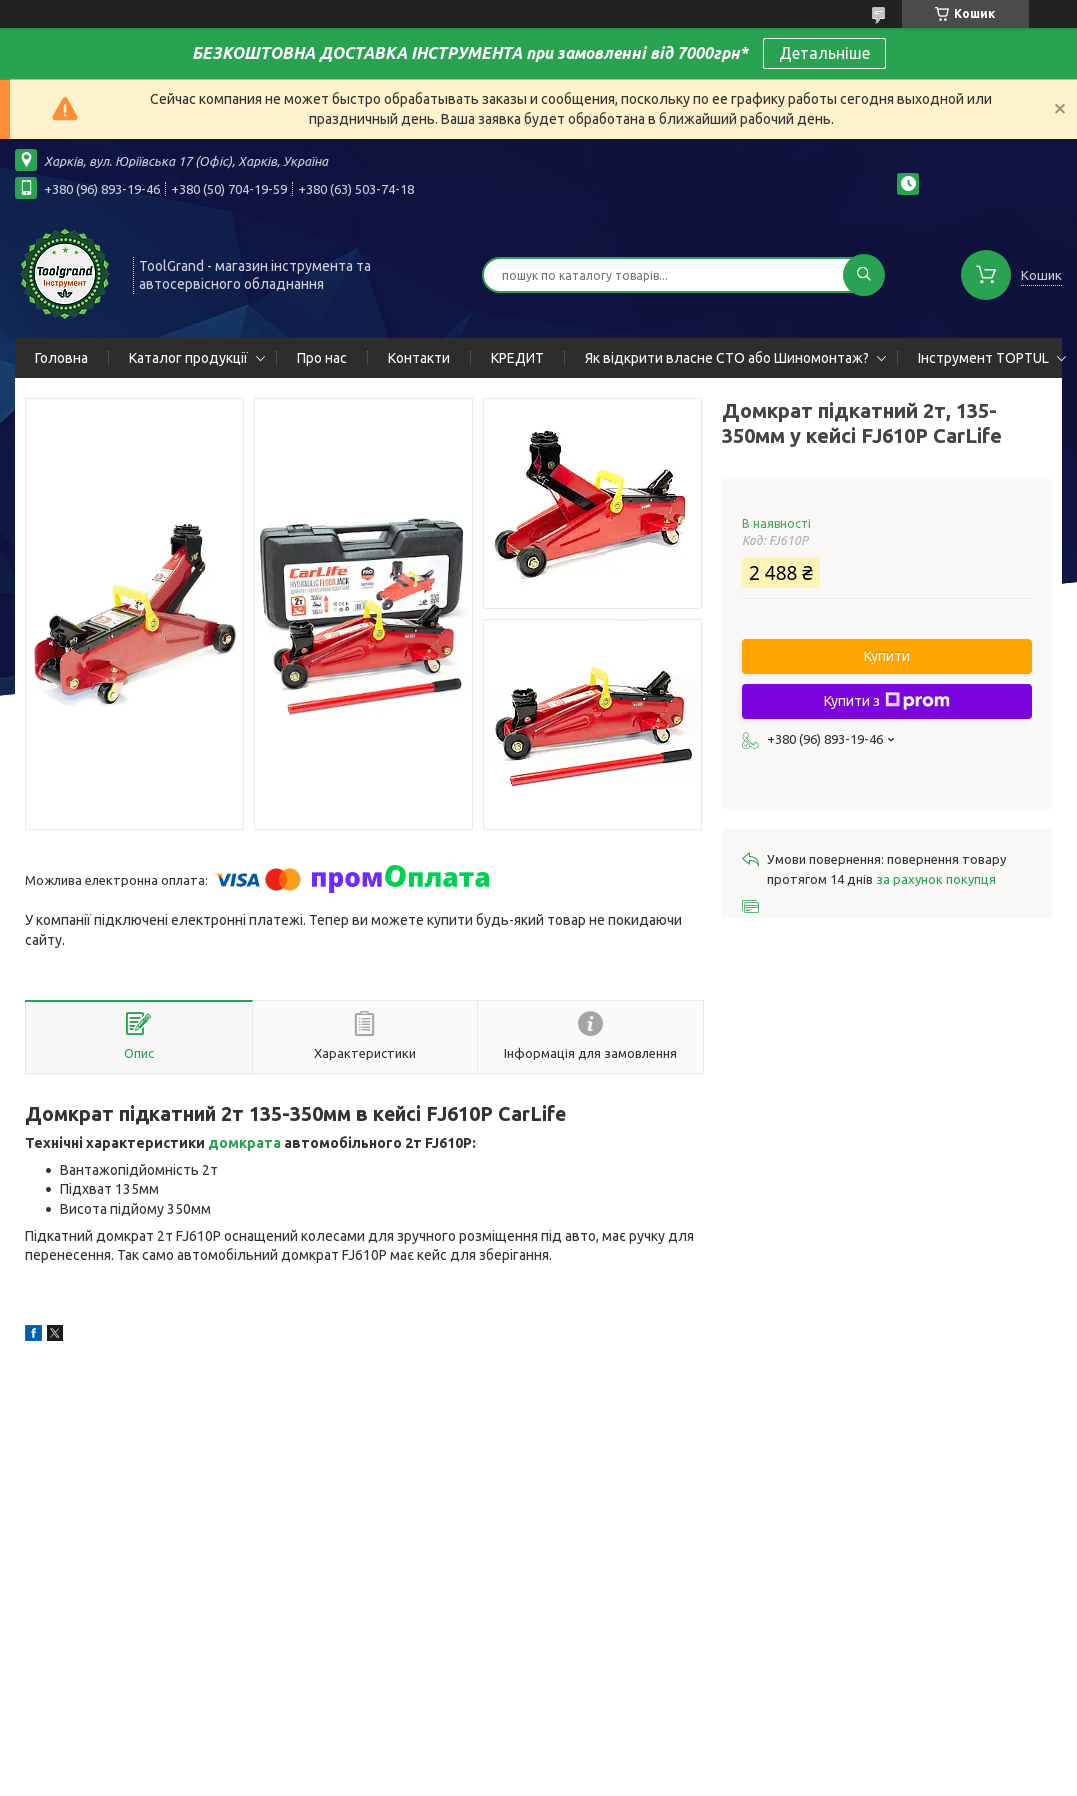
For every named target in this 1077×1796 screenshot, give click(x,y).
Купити (887, 656)
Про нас (322, 358)
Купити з (887, 701)
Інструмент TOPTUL (983, 358)
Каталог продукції (188, 358)
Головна (61, 358)
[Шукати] (864, 275)
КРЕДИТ (517, 358)
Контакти (419, 358)
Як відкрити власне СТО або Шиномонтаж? (727, 358)
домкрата (244, 1143)
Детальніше (824, 53)
